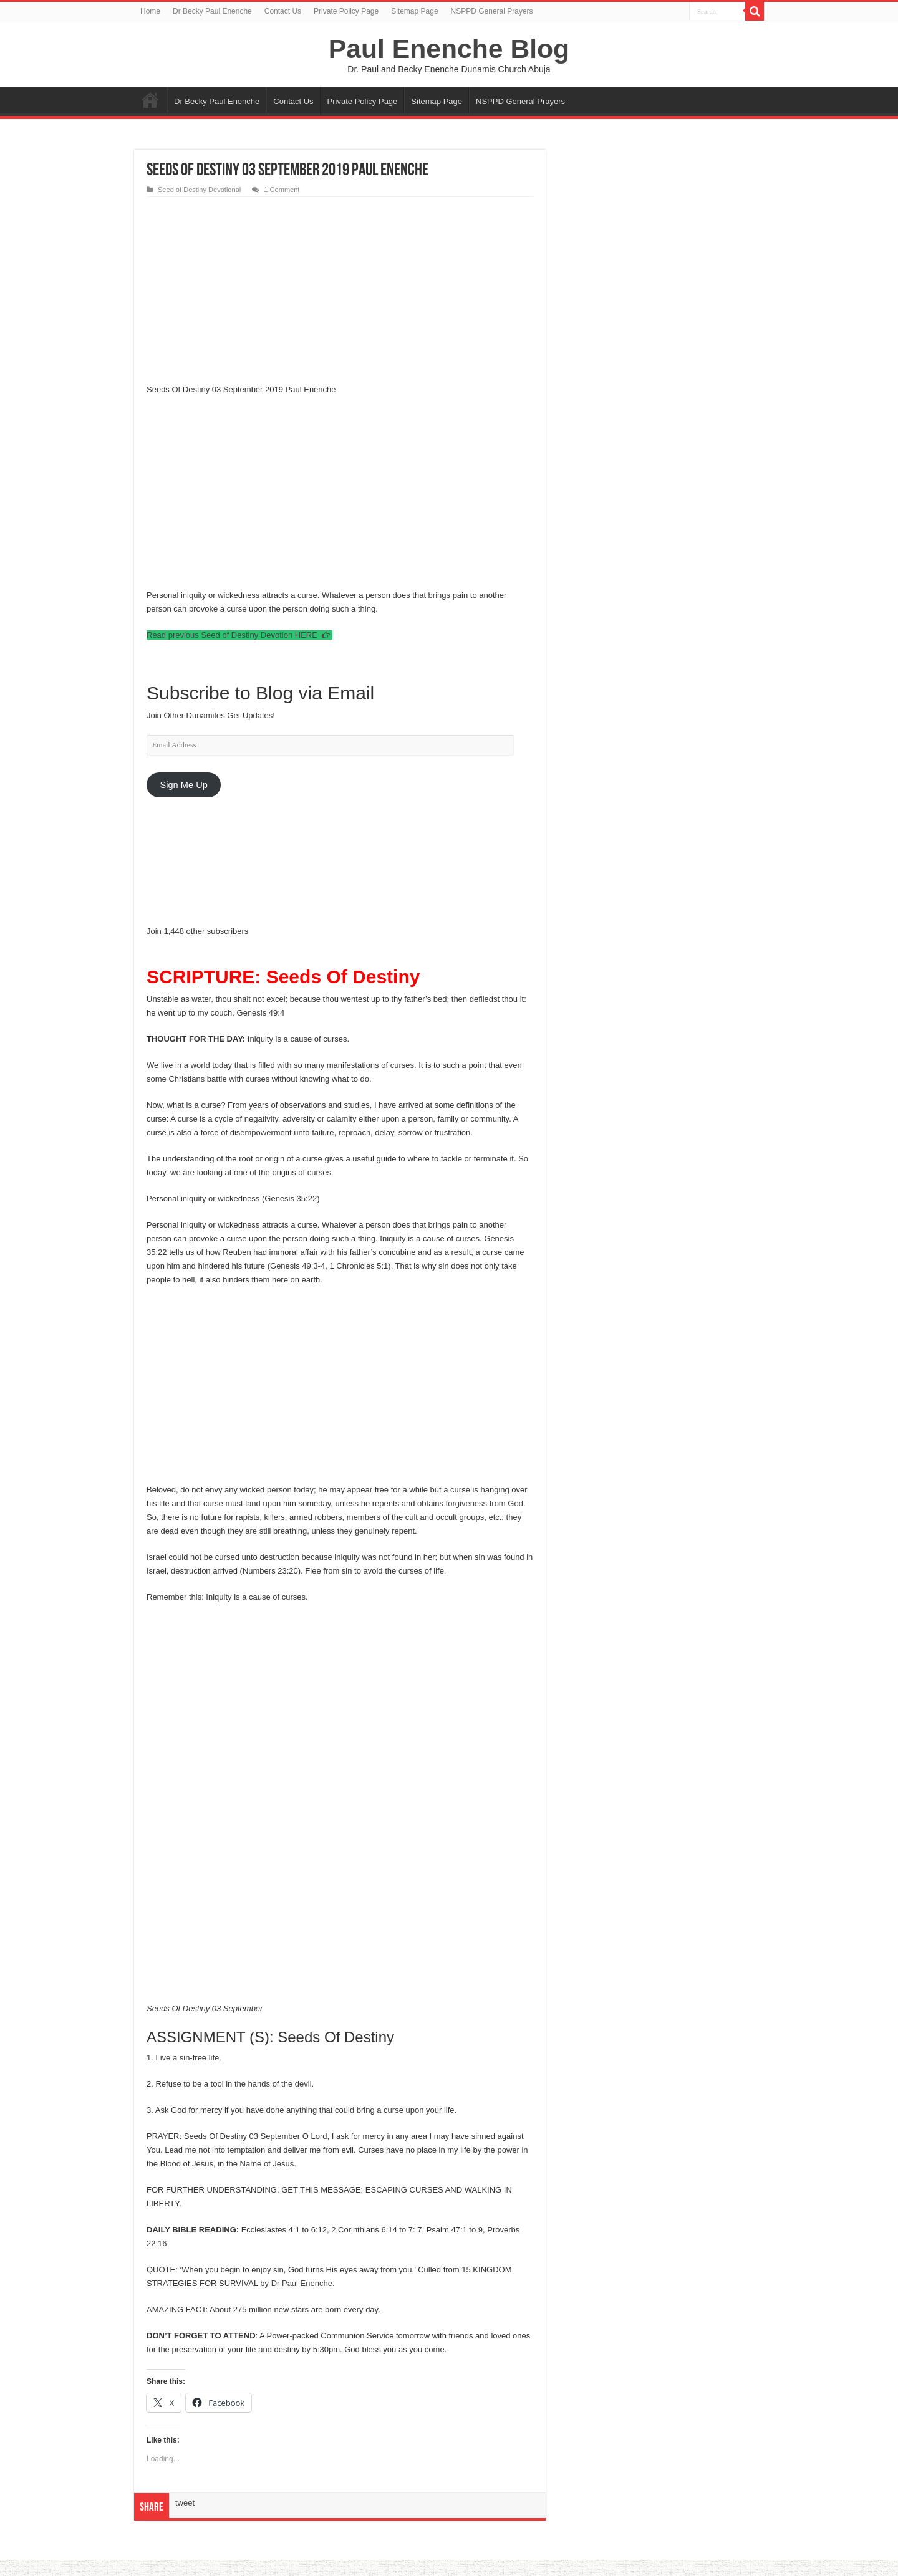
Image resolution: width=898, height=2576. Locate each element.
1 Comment (281, 189)
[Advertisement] (340, 290)
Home (150, 11)
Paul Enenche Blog (449, 49)
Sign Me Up (183, 785)
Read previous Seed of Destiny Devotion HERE (239, 635)
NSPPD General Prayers (492, 11)
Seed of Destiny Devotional (199, 189)
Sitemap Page (414, 11)
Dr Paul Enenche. (303, 2283)
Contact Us (282, 11)
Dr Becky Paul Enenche (212, 11)
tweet (185, 2502)
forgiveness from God (484, 1503)
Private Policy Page (346, 11)
